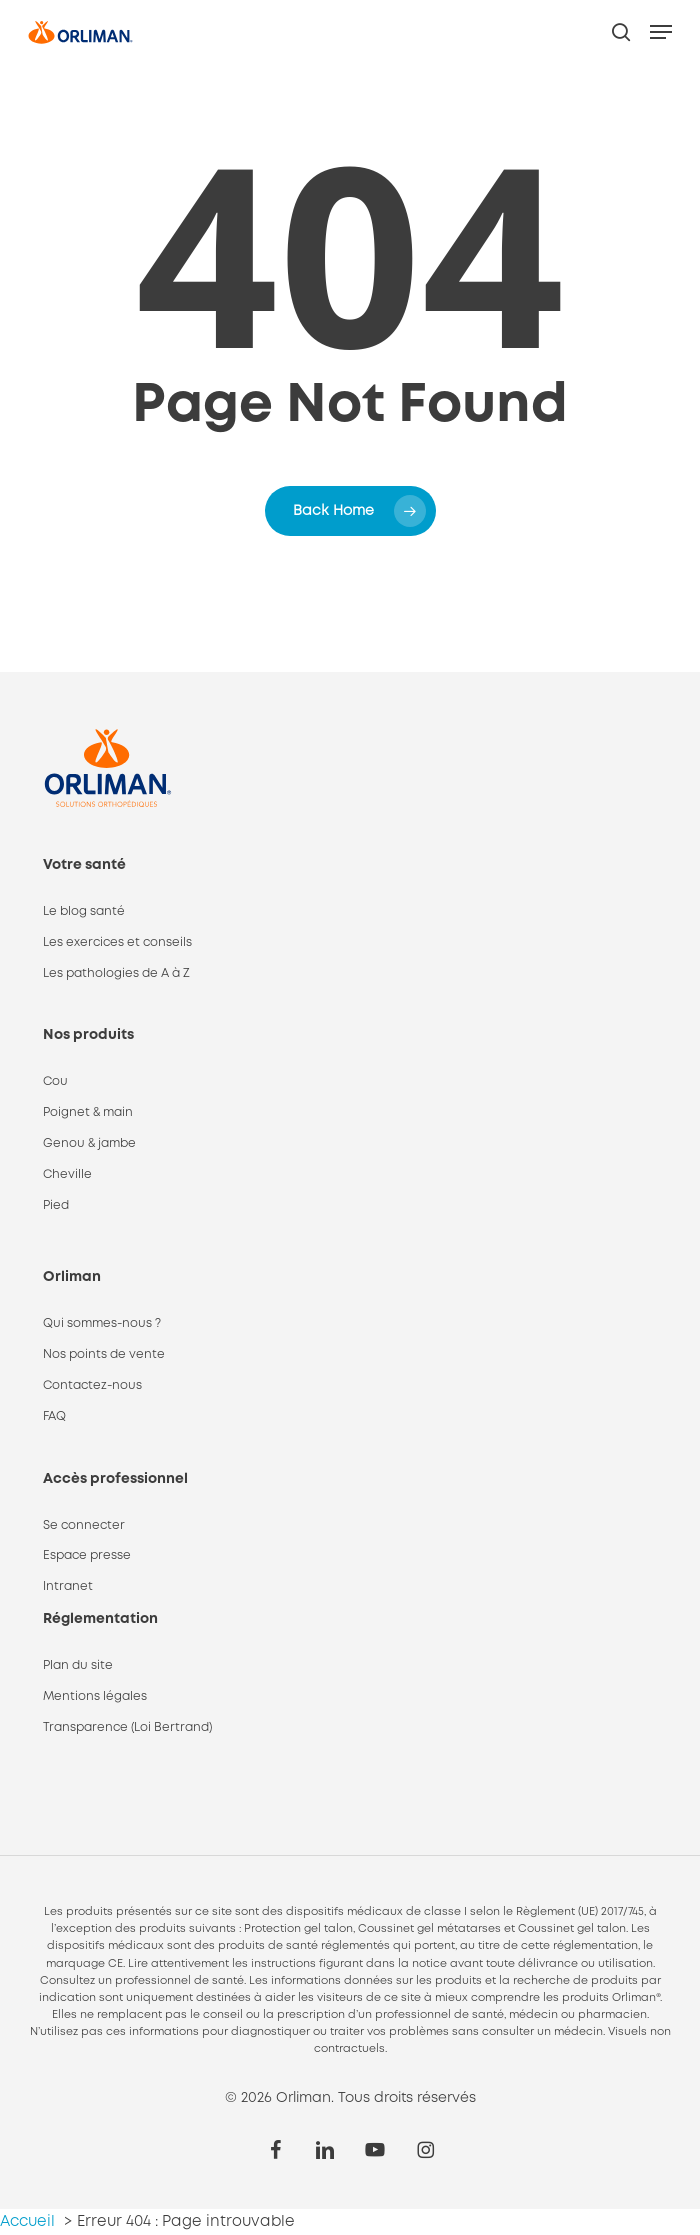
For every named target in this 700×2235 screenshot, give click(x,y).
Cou (55, 1081)
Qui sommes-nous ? (102, 1323)
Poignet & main (88, 1112)
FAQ (54, 1416)
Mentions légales (95, 1696)
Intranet (68, 1586)
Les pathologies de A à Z (116, 973)
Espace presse (87, 1555)
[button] (661, 32)
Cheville (67, 1174)
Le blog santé (84, 911)
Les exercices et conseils (117, 942)
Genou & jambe (89, 1143)
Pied (56, 1205)
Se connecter (84, 1525)
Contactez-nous (92, 1385)
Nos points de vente (104, 1354)
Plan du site (78, 1665)
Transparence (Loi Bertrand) (127, 1727)
